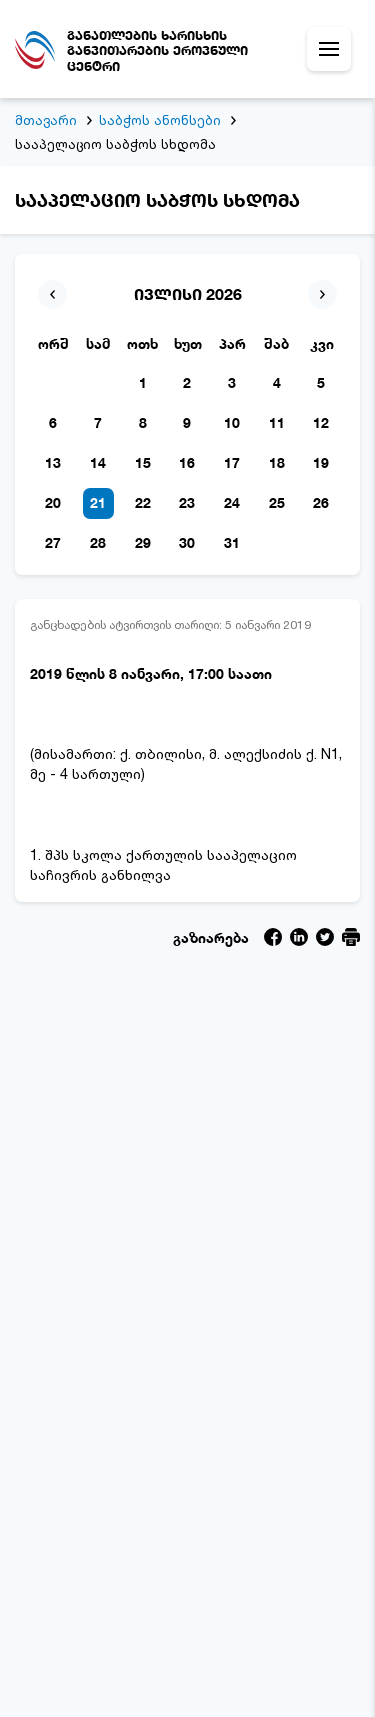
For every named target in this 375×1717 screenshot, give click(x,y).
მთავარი (46, 120)
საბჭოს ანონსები (160, 120)
